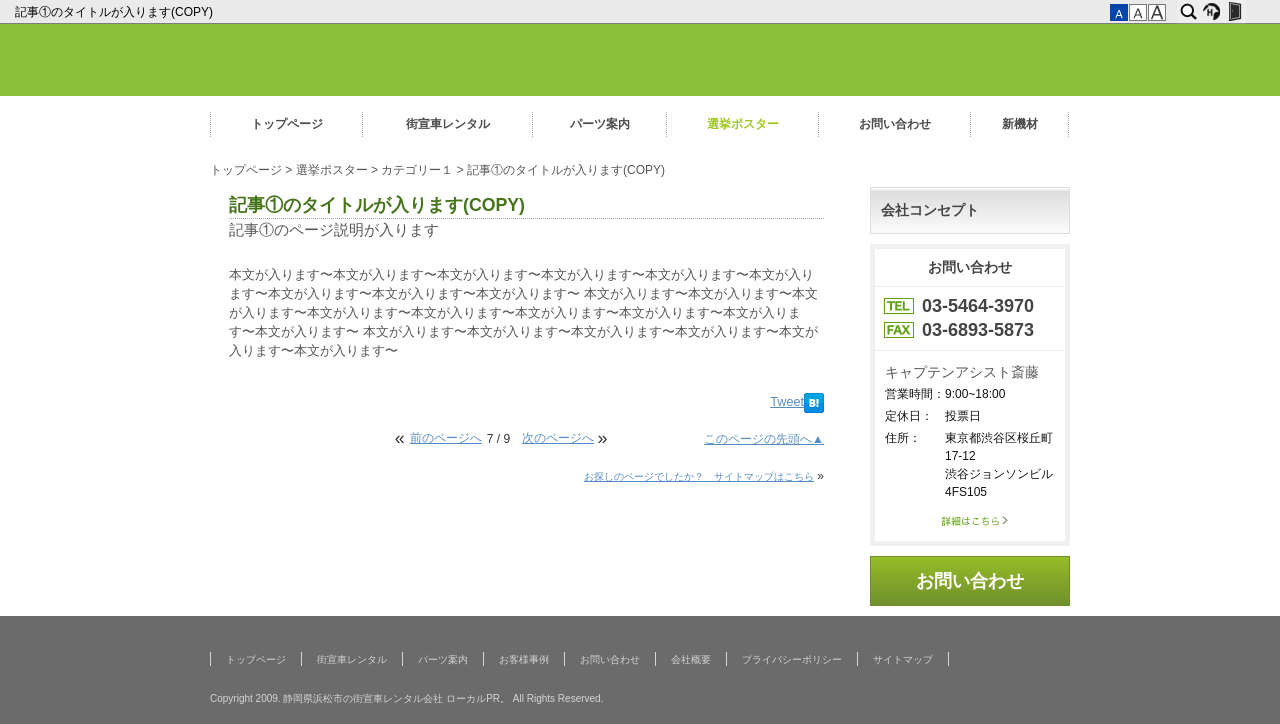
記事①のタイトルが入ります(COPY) (115, 12)
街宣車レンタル (448, 124)
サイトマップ (903, 659)
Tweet (787, 402)
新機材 (1020, 124)
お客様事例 (524, 659)
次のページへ (558, 438)
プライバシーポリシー (792, 659)
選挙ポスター (743, 124)
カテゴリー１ (417, 170)
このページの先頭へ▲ (764, 439)
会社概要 (691, 659)
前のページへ (446, 438)
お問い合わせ (895, 124)
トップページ (287, 124)
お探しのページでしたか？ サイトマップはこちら (699, 476)
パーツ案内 (600, 124)
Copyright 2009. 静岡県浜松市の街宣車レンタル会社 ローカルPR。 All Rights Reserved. (406, 698)
